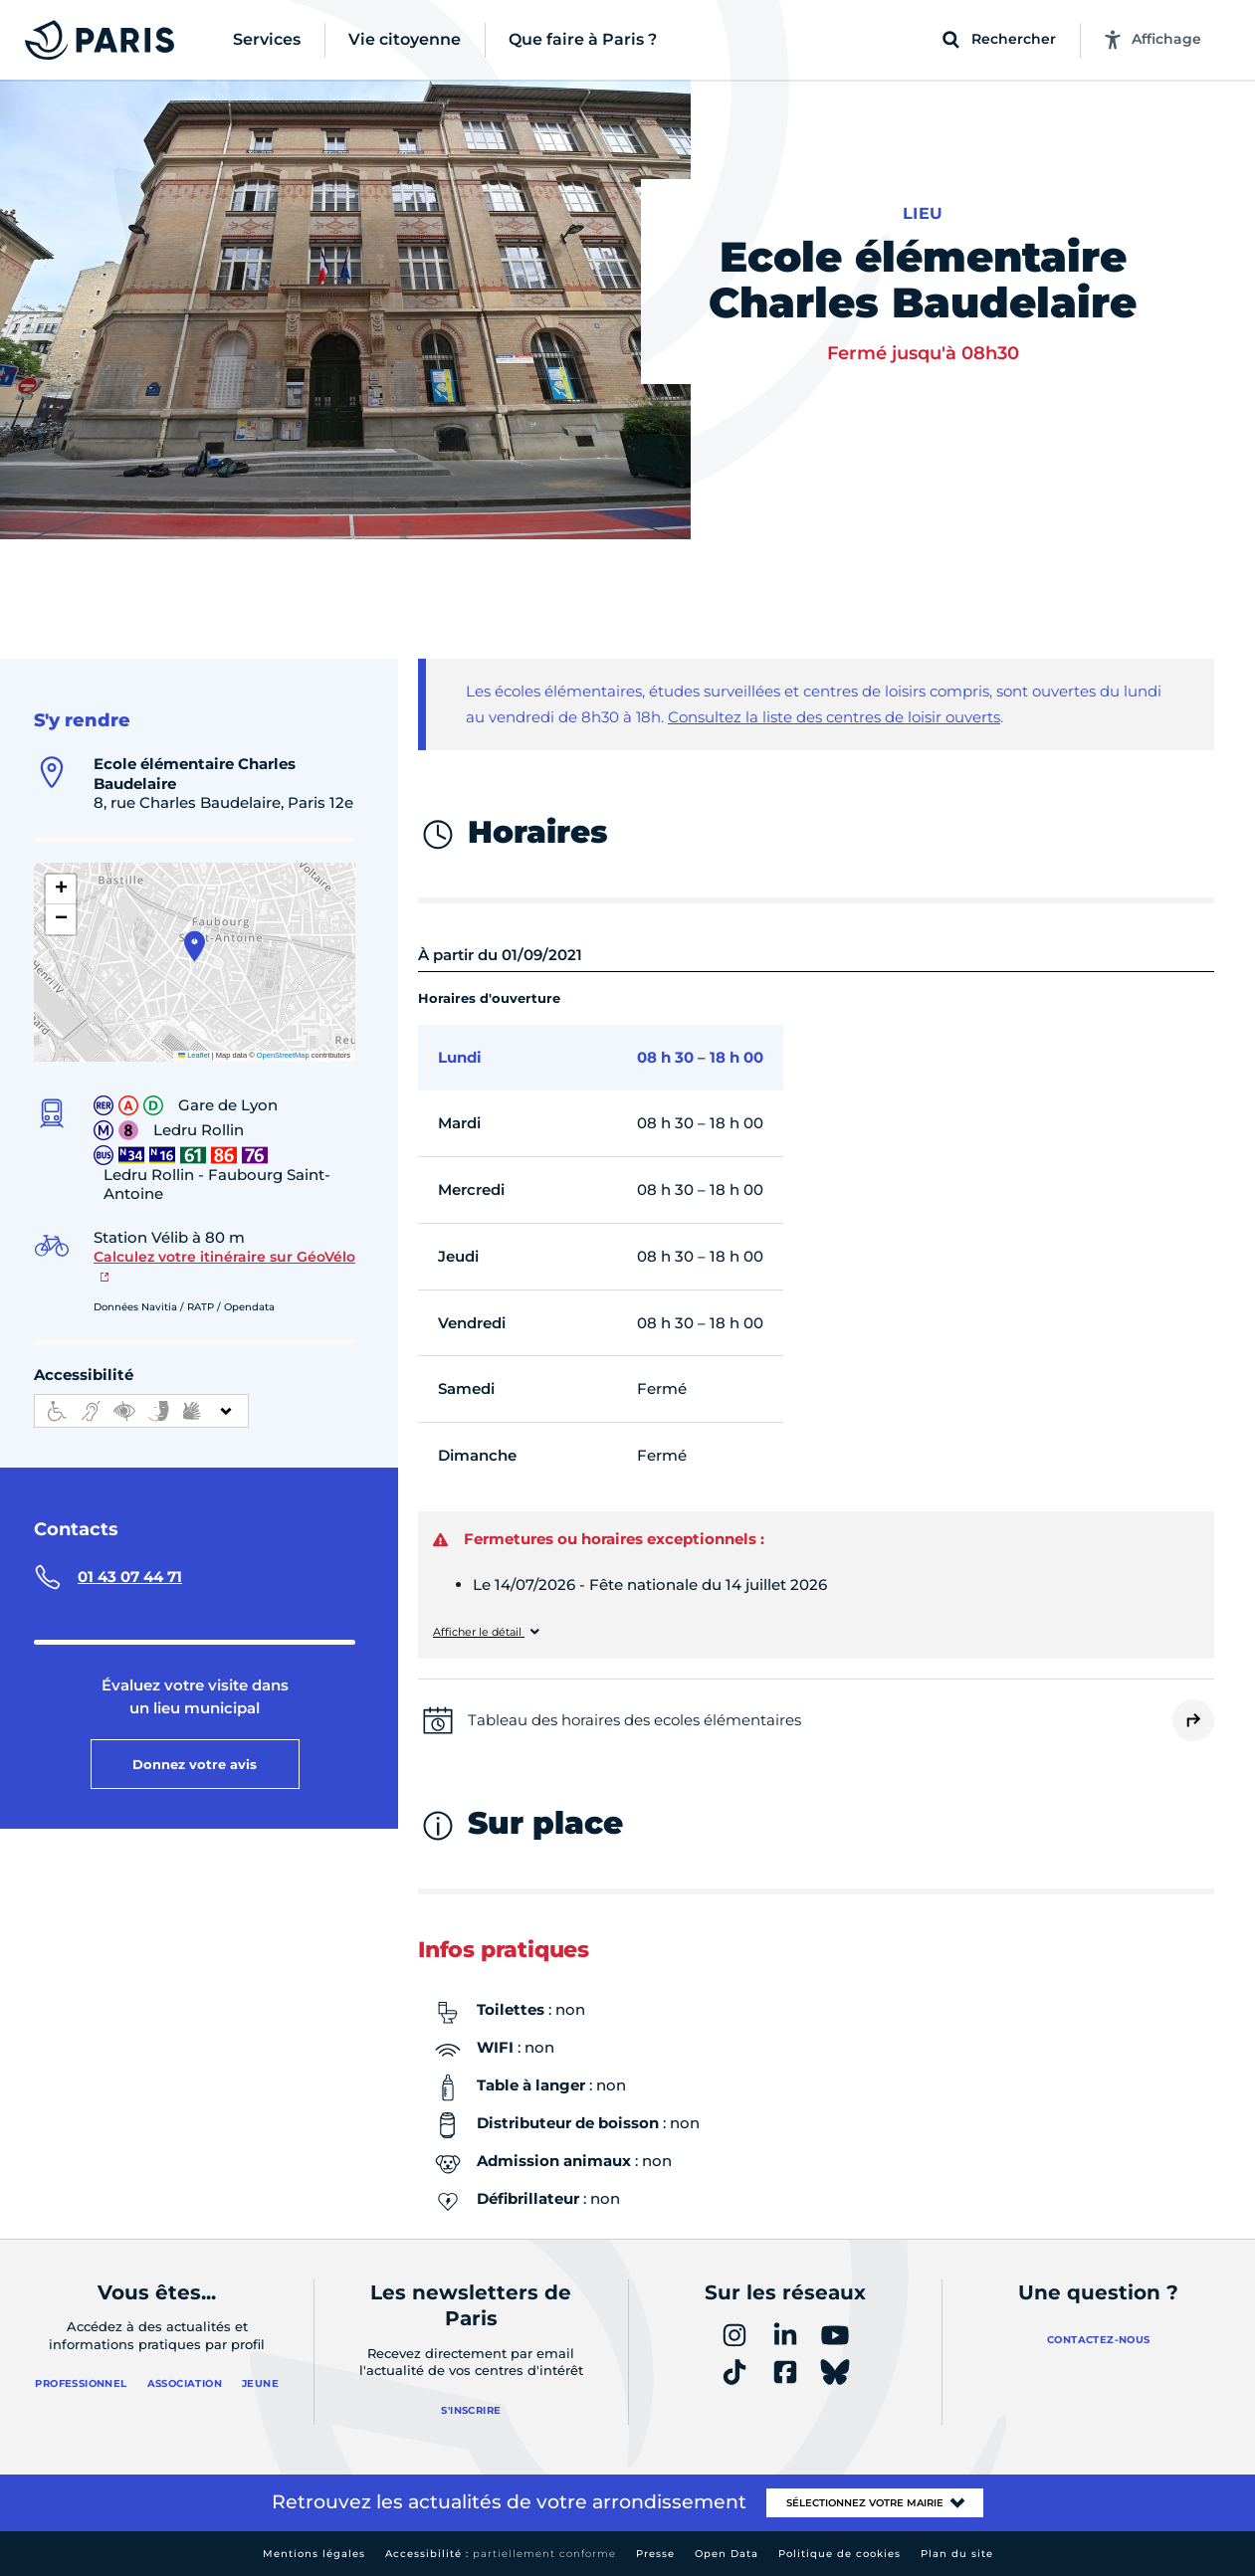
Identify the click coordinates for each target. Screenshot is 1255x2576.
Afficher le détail (478, 1632)
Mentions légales (314, 2553)
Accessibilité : (500, 2553)
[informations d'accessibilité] (141, 1411)
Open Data (726, 2553)
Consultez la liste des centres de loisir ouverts (834, 716)
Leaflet (194, 1055)
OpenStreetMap (283, 1055)
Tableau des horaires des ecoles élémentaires (634, 1719)
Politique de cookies (839, 2553)
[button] (194, 946)
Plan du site (957, 2553)
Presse (655, 2553)
